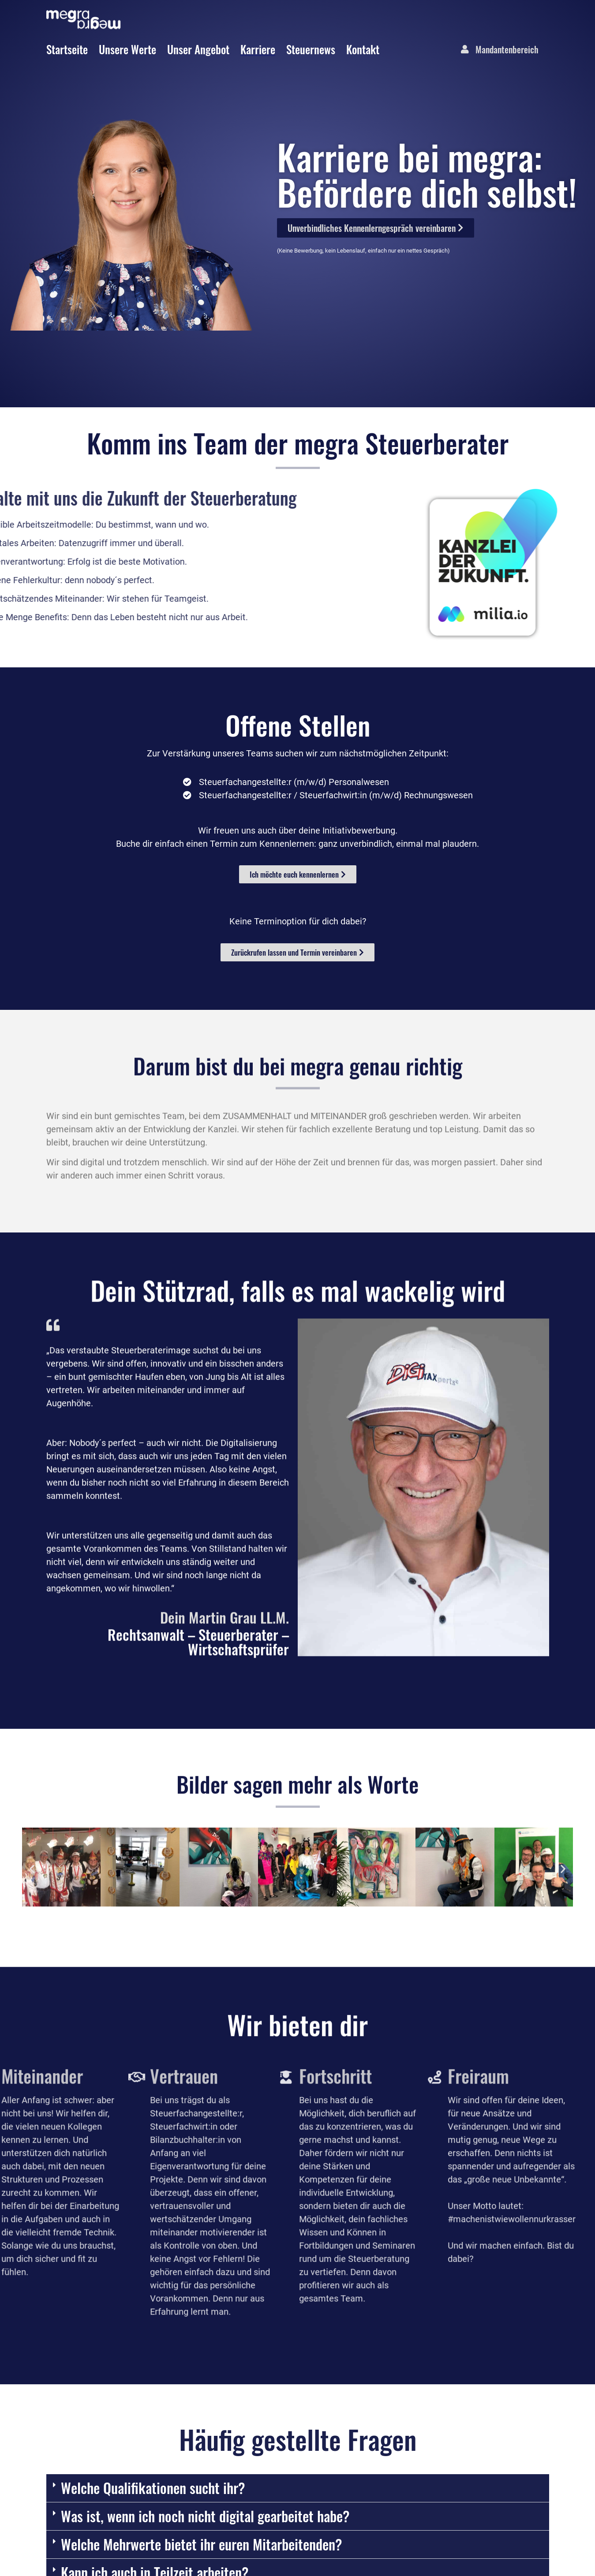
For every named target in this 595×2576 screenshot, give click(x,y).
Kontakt (362, 49)
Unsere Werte (127, 49)
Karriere (257, 49)
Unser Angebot (198, 49)
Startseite (67, 49)
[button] (31, 2023)
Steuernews (310, 49)
